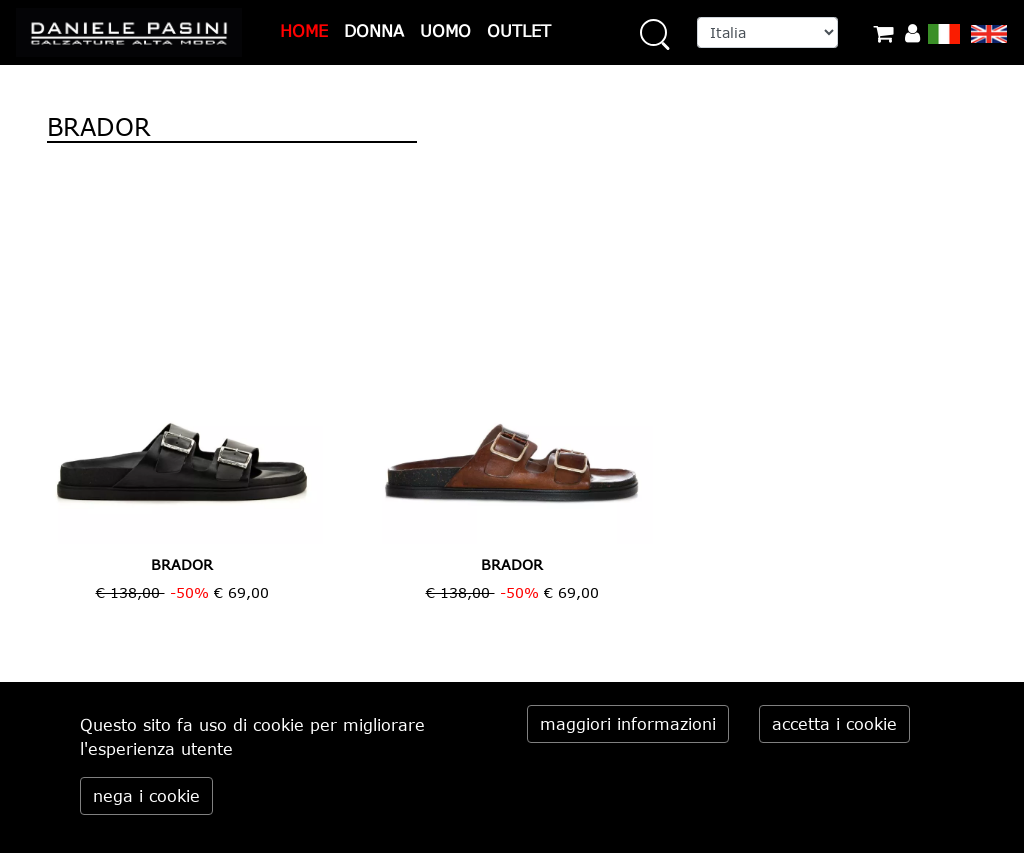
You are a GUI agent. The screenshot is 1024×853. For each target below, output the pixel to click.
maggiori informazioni (628, 724)
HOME (304, 31)
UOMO (445, 31)
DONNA (374, 31)
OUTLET (519, 31)
